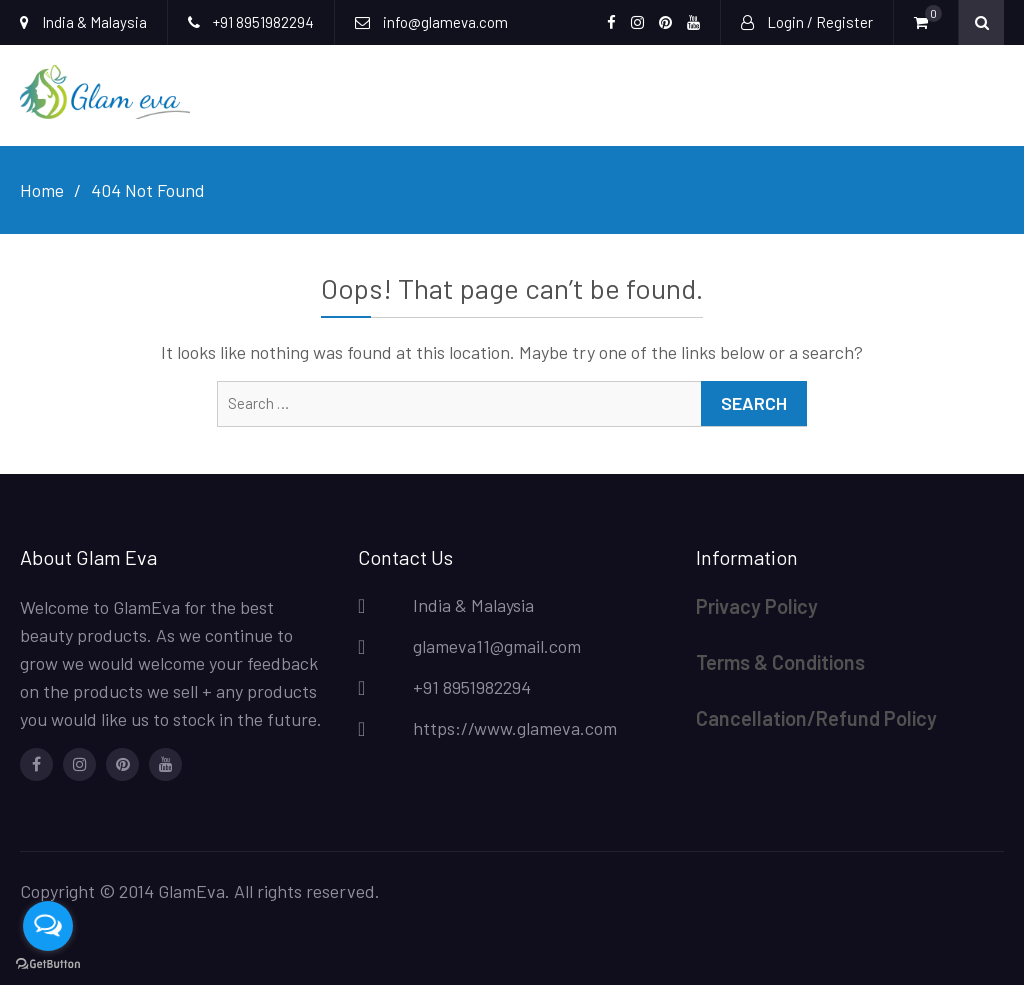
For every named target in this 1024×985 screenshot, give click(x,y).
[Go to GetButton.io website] (48, 964)
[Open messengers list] (48, 926)
